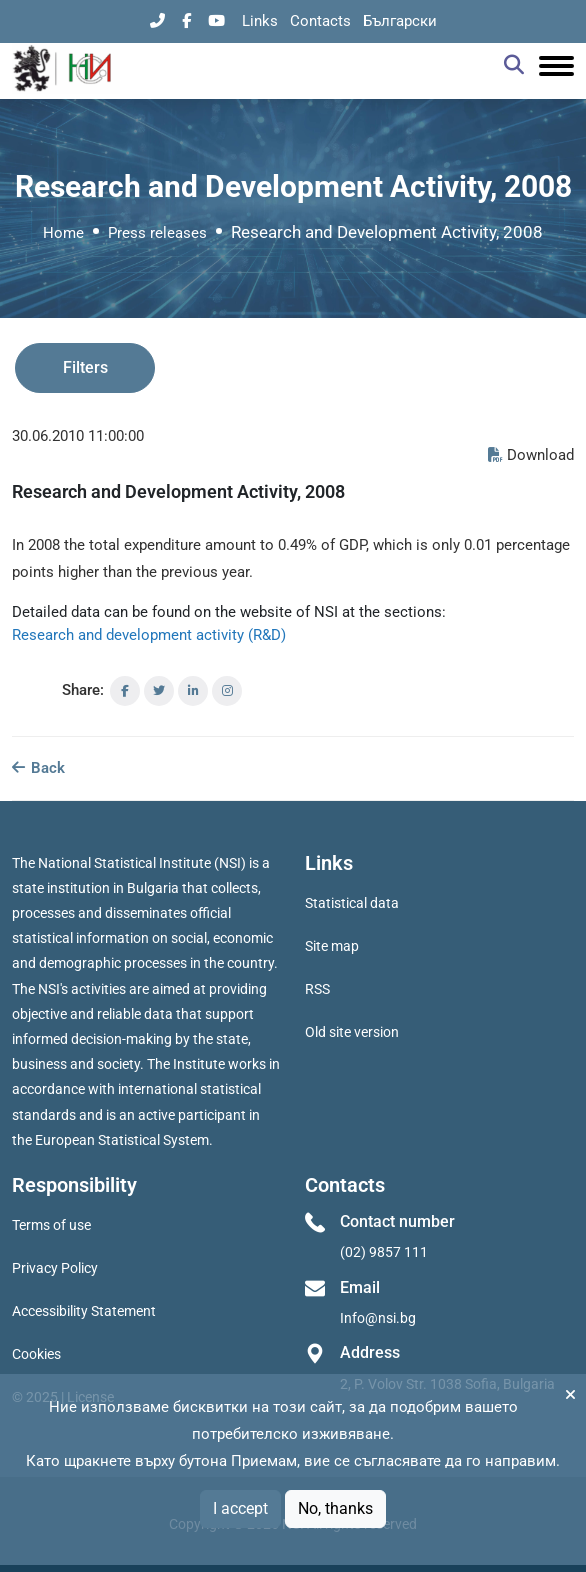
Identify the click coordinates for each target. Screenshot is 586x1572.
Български (400, 21)
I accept (240, 1508)
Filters (85, 367)
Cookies (36, 1354)
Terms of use (51, 1225)
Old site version (352, 1032)
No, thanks (335, 1508)
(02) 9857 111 (384, 1252)
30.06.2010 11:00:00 (78, 436)
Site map (332, 946)
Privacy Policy (55, 1268)
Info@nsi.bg (378, 1318)
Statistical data (352, 903)
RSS (317, 989)
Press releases (157, 233)
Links (260, 21)
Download (531, 455)
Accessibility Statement (84, 1311)
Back (38, 768)
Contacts (320, 21)
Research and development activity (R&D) (149, 635)
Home (63, 233)
